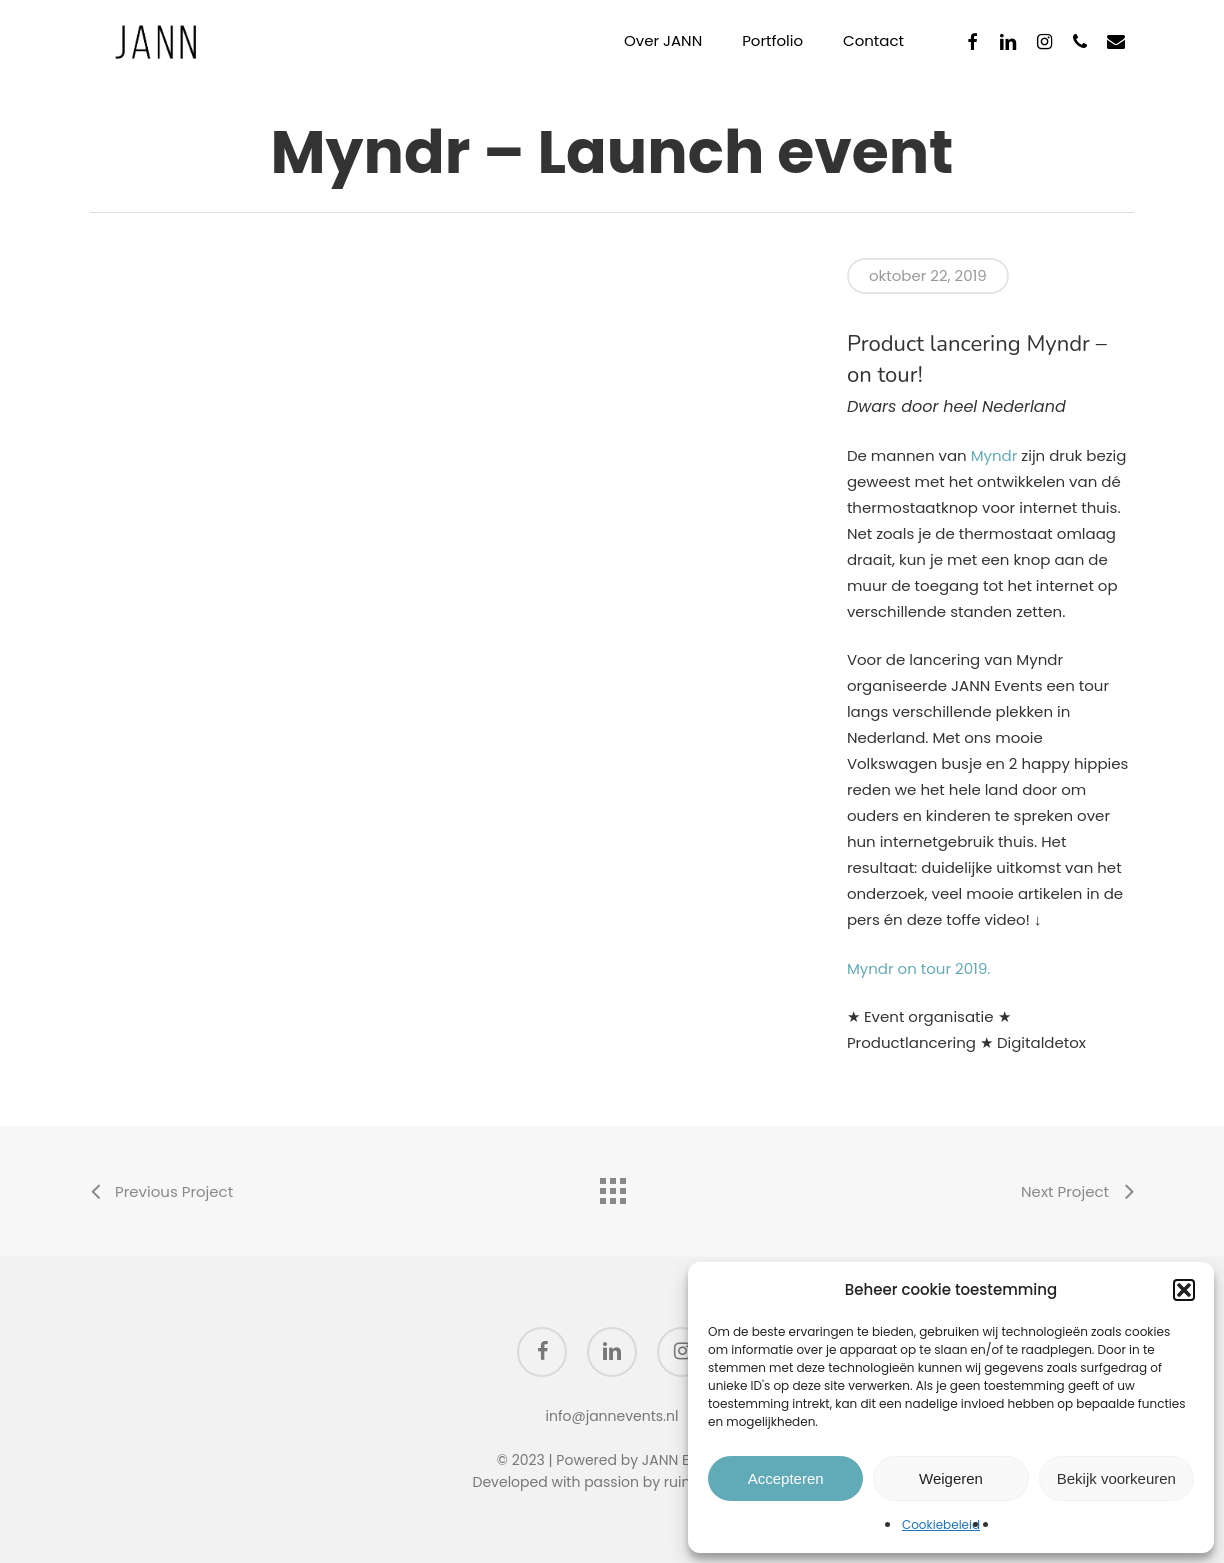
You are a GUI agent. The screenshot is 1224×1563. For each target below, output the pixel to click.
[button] (1184, 1290)
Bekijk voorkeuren (1116, 1478)
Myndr (994, 455)
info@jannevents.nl (612, 1416)
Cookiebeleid (941, 1524)
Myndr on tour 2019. (919, 968)
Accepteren (786, 1478)
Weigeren (951, 1478)
